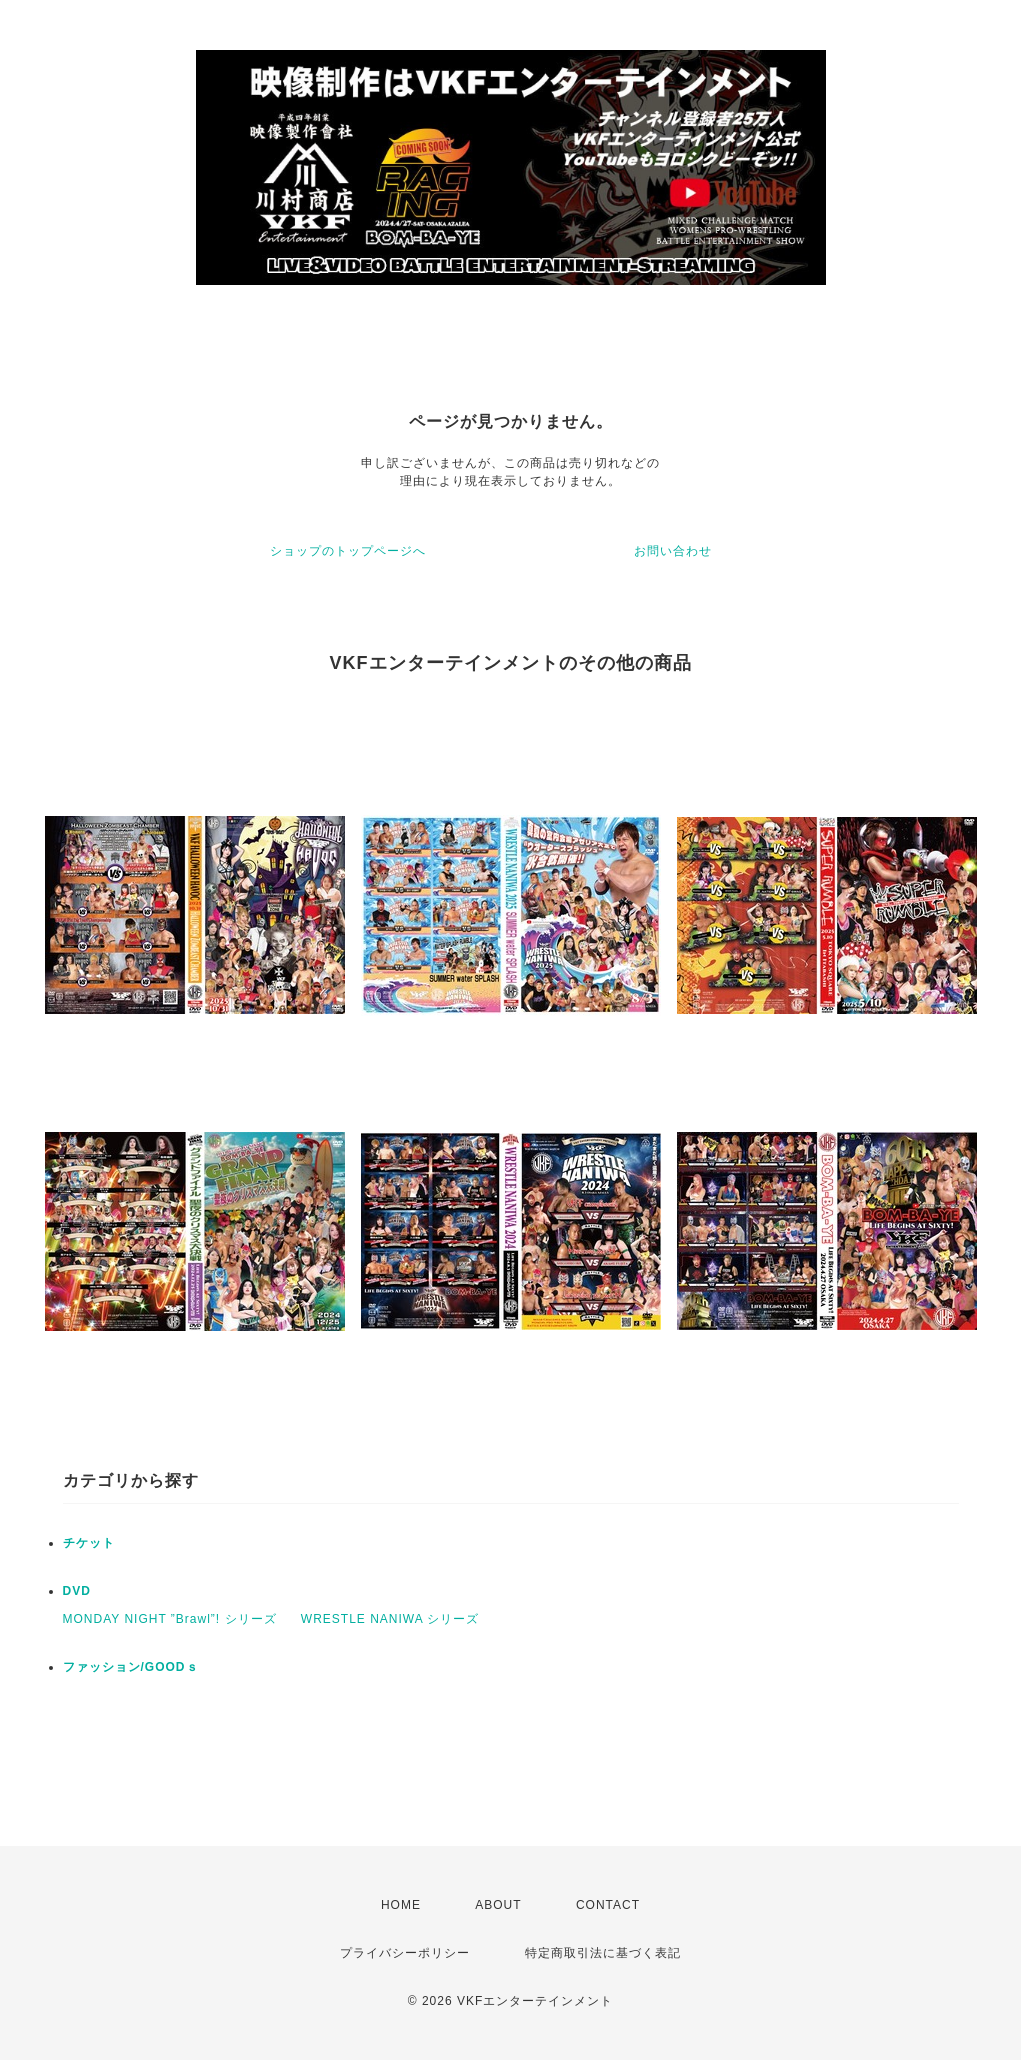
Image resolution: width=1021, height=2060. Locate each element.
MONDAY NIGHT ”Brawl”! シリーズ (170, 1619)
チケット (89, 1543)
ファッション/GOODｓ (131, 1667)
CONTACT (608, 1905)
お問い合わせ (673, 551)
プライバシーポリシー (405, 1953)
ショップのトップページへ (348, 551)
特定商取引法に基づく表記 (603, 1953)
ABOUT (498, 1905)
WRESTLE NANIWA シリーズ (390, 1619)
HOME (401, 1905)
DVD (77, 1591)
